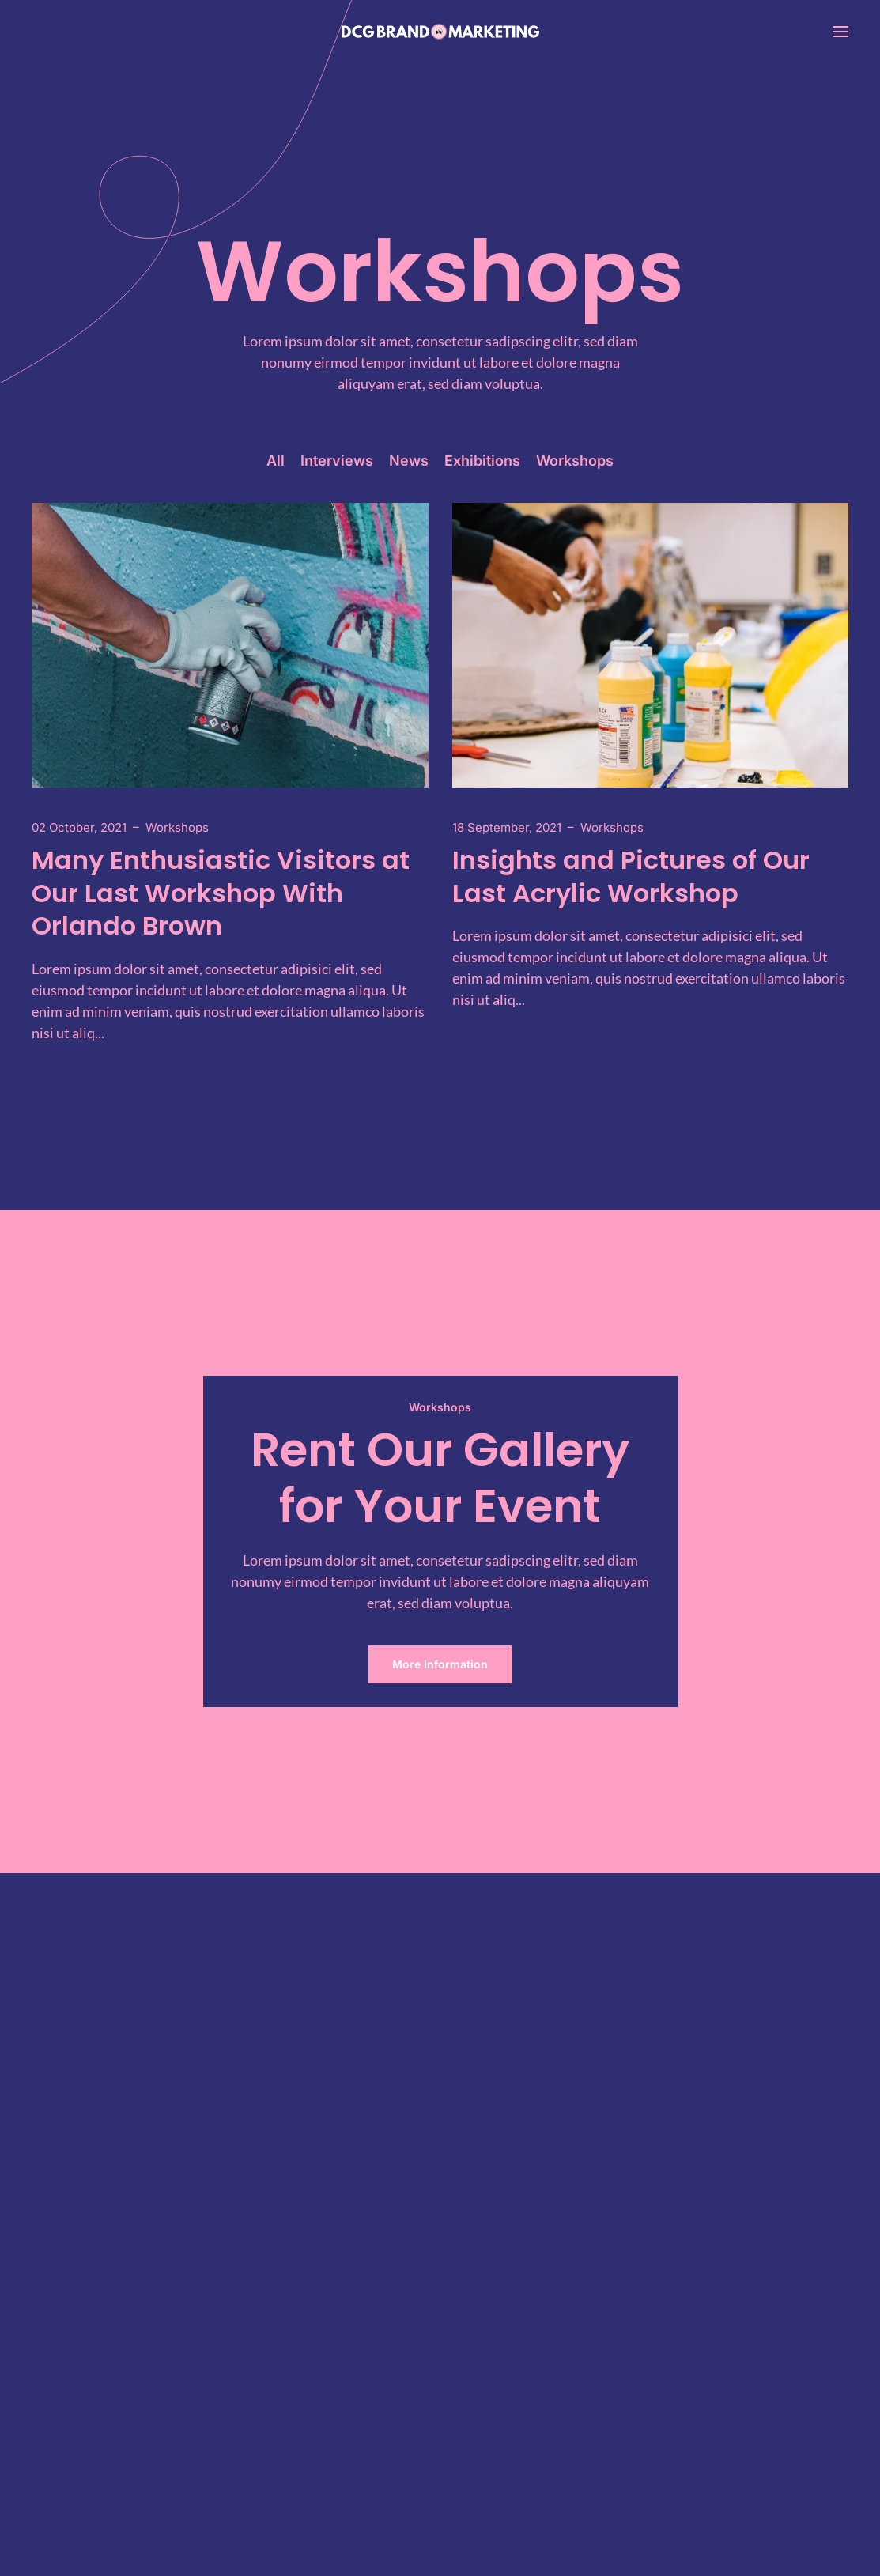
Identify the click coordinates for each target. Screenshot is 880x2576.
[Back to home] (440, 31)
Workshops (575, 460)
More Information (440, 1664)
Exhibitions (482, 460)
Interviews (336, 460)
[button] (840, 31)
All (275, 460)
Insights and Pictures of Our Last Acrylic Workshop (631, 876)
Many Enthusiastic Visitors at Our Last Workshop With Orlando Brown (221, 892)
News (409, 460)
